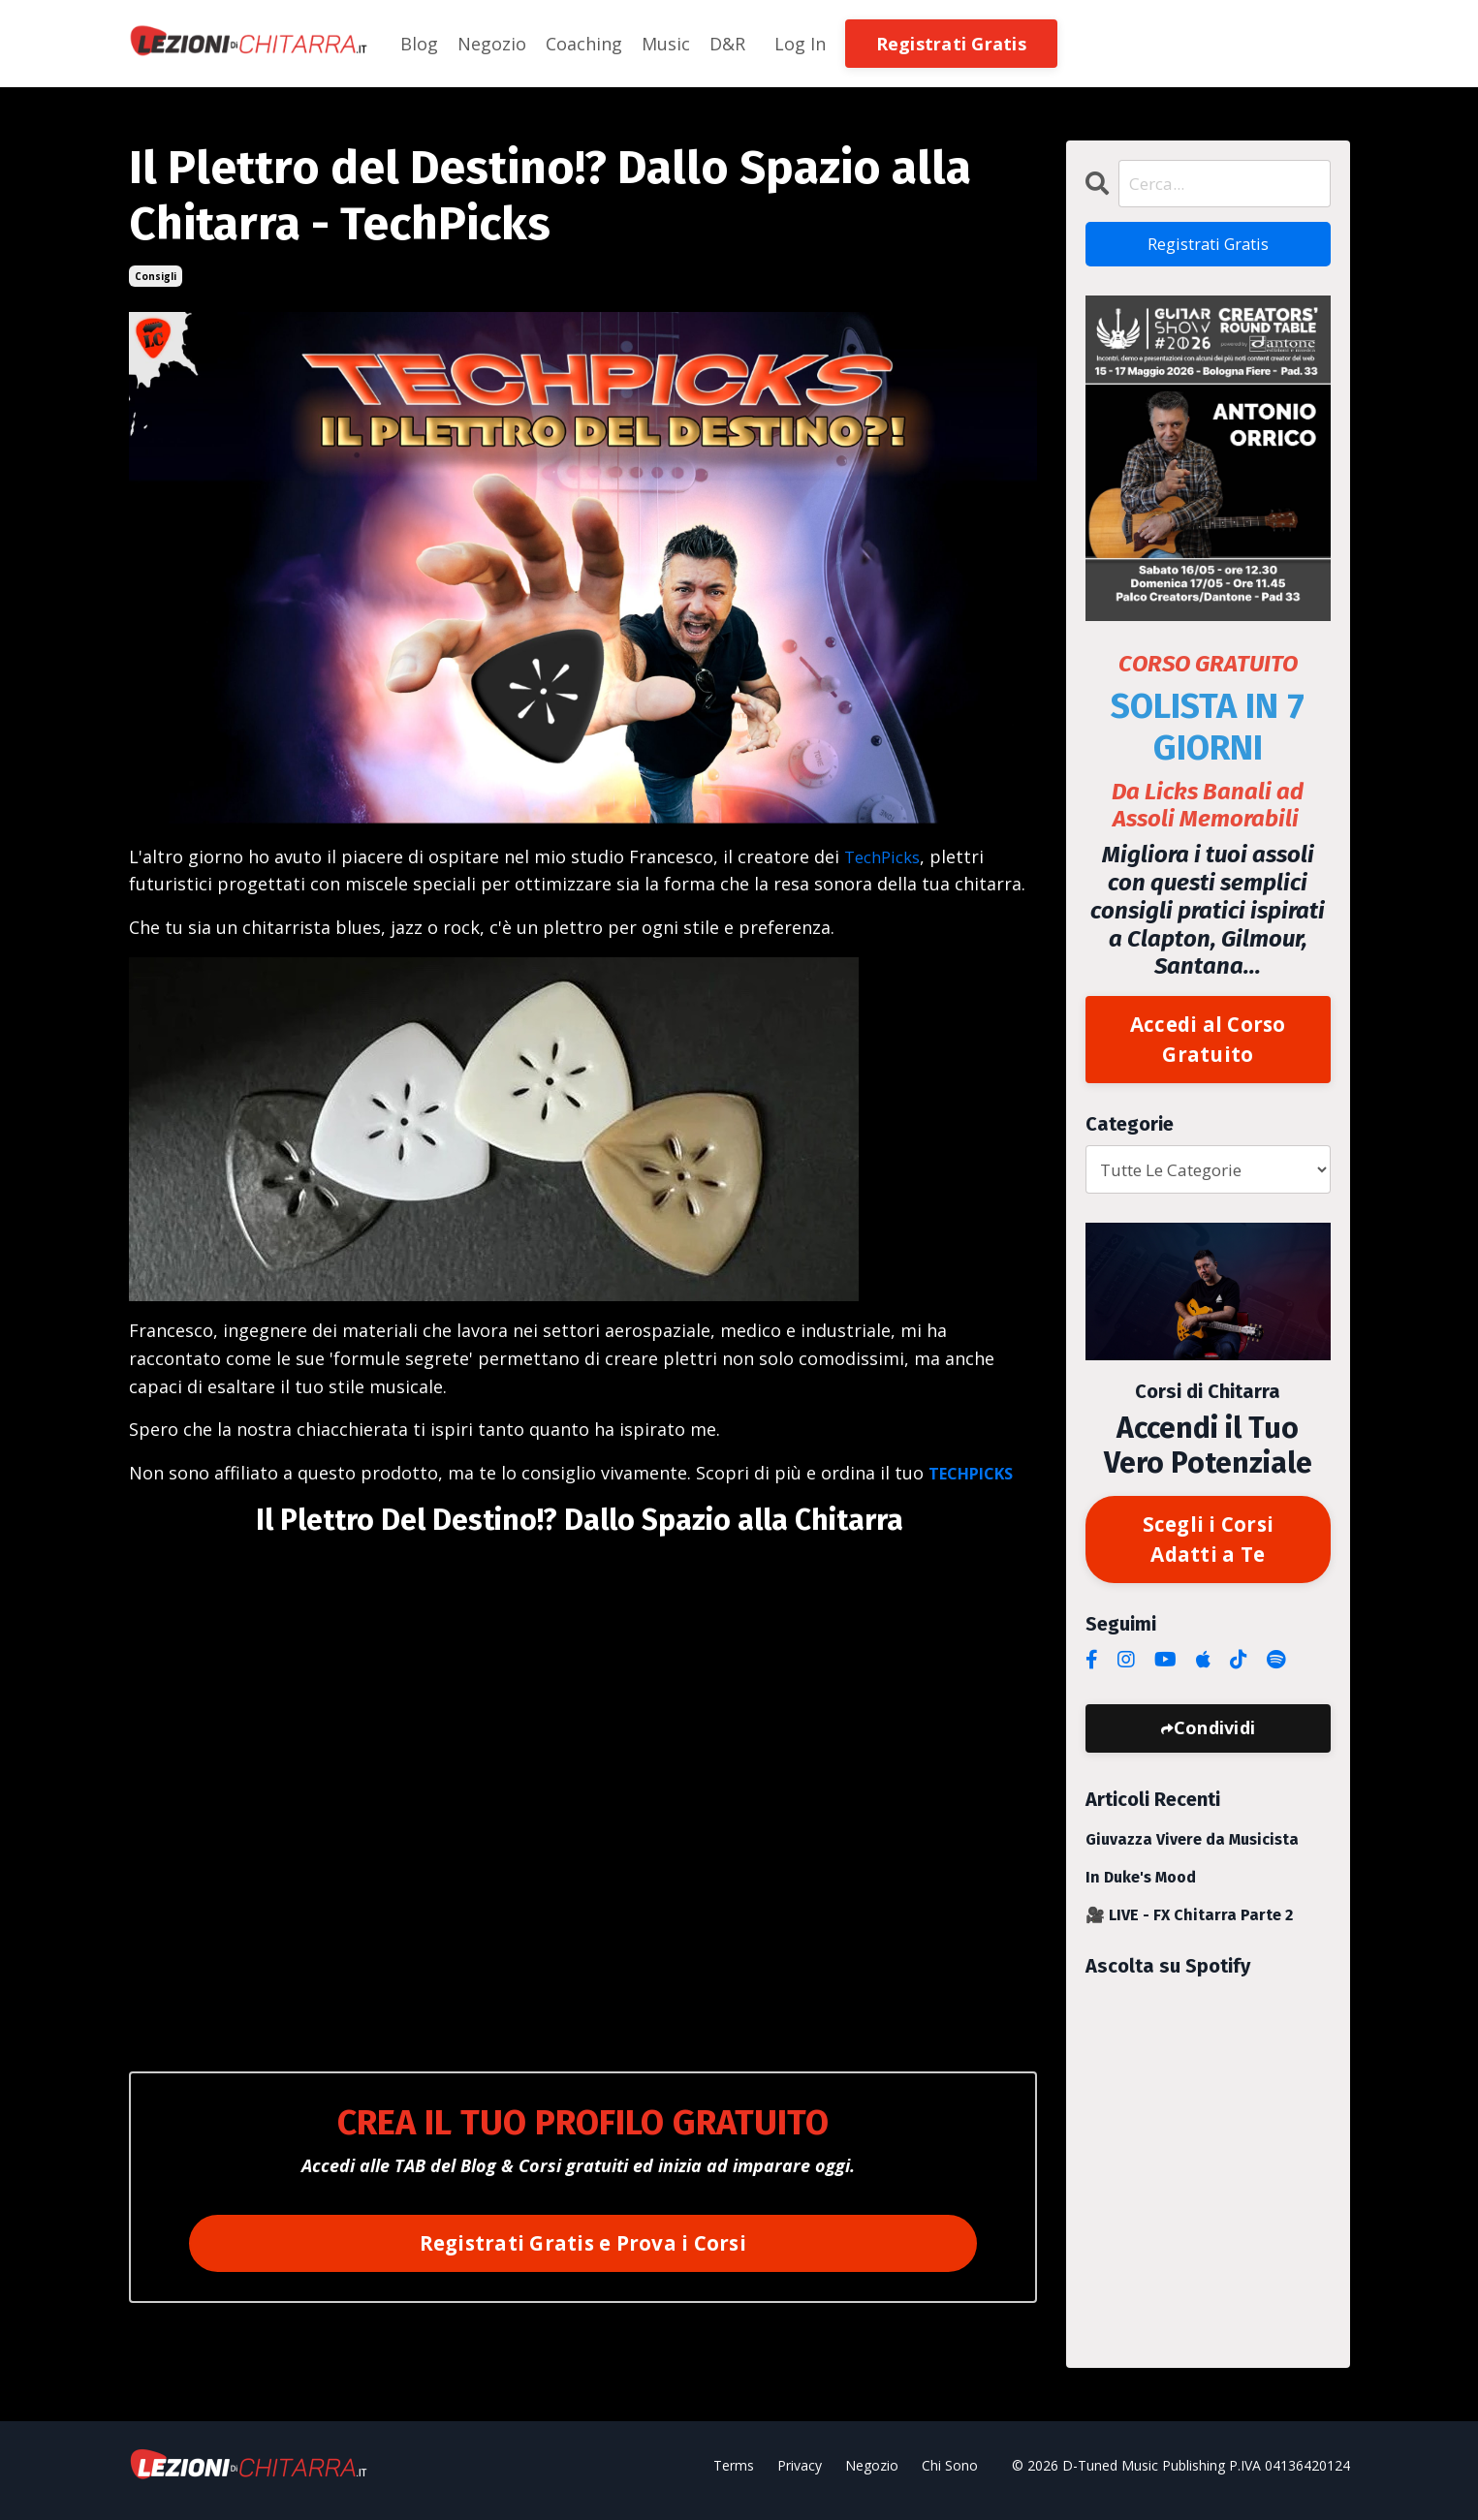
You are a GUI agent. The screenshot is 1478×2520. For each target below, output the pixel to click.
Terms (733, 2475)
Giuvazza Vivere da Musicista (1192, 1849)
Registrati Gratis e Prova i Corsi (583, 2243)
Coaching (584, 43)
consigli (155, 276)
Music (666, 43)
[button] (951, 41)
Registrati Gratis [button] (951, 43)
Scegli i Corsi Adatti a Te (1208, 1546)
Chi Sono (950, 2475)
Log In (800, 43)
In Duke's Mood (1140, 1887)
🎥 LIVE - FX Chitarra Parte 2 (1189, 1924)
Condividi (1214, 1737)
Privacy (799, 2475)
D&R (727, 43)
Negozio (491, 43)
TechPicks (886, 856)
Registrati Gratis (1208, 246)
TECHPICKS (977, 1472)
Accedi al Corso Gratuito (1208, 1043)
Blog (419, 43)
